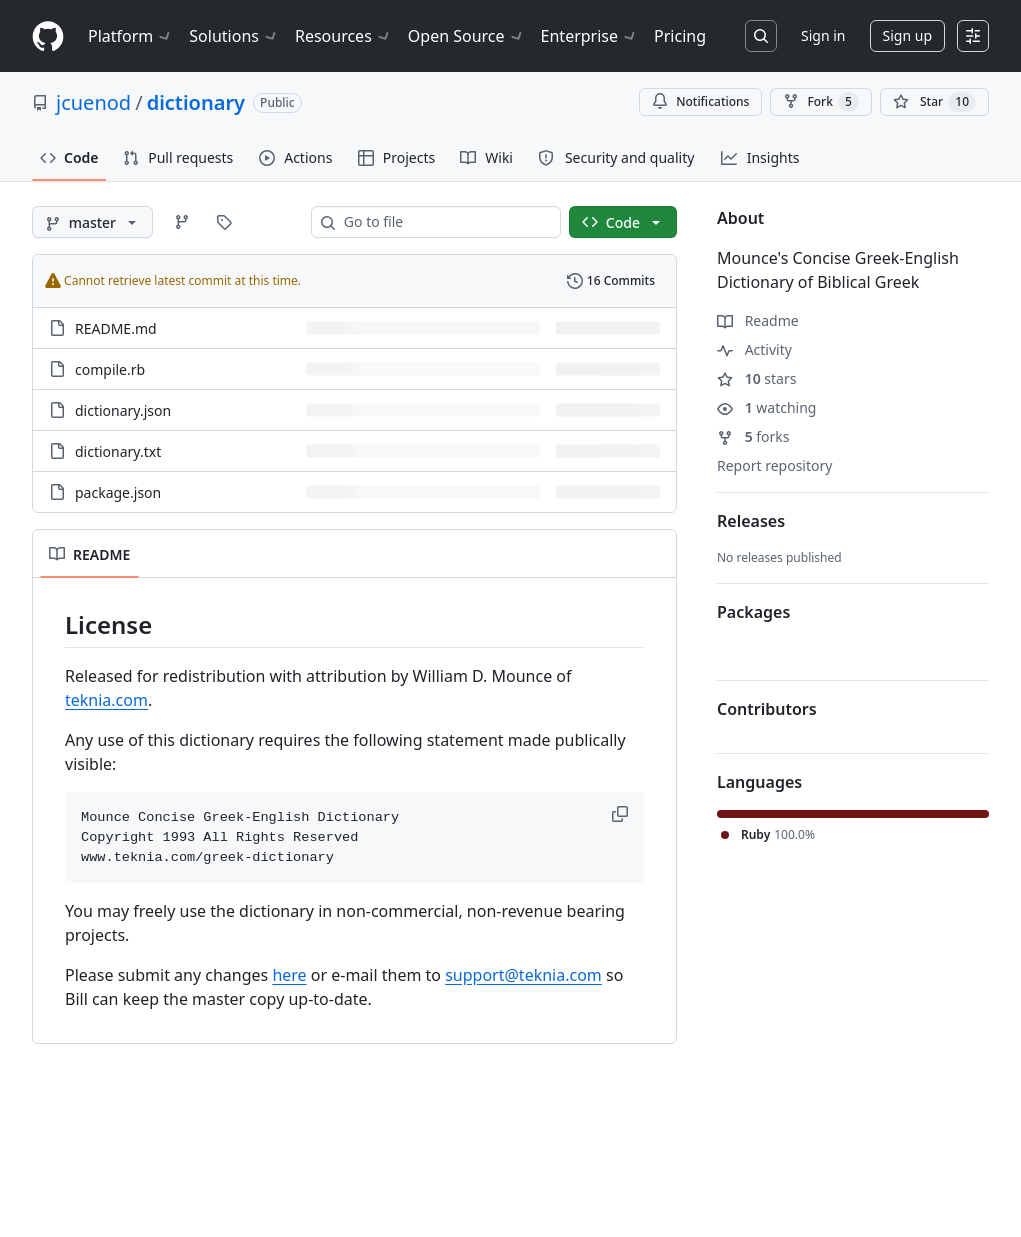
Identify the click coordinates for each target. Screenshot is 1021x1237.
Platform (130, 36)
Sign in (823, 35)
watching (766, 407)
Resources (343, 36)
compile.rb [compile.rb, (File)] (110, 369)
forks (753, 436)
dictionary (196, 102)
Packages (753, 612)
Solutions (234, 36)
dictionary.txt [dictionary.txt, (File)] (118, 451)
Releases (751, 521)
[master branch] (92, 222)
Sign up (907, 35)
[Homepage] (48, 36)
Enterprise (589, 36)
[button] (622, 814)
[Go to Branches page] (182, 222)
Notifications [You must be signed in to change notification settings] (700, 101)
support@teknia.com (523, 975)
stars (756, 378)
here (289, 975)
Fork (820, 102)
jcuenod (93, 102)
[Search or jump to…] (761, 36)
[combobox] (444, 222)
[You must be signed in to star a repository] (934, 102)
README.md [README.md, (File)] (116, 328)
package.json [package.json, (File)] (118, 492)
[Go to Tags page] (224, 222)
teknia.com (106, 700)
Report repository (774, 465)
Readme (758, 320)
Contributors (767, 709)
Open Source (466, 36)
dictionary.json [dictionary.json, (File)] (123, 410)
